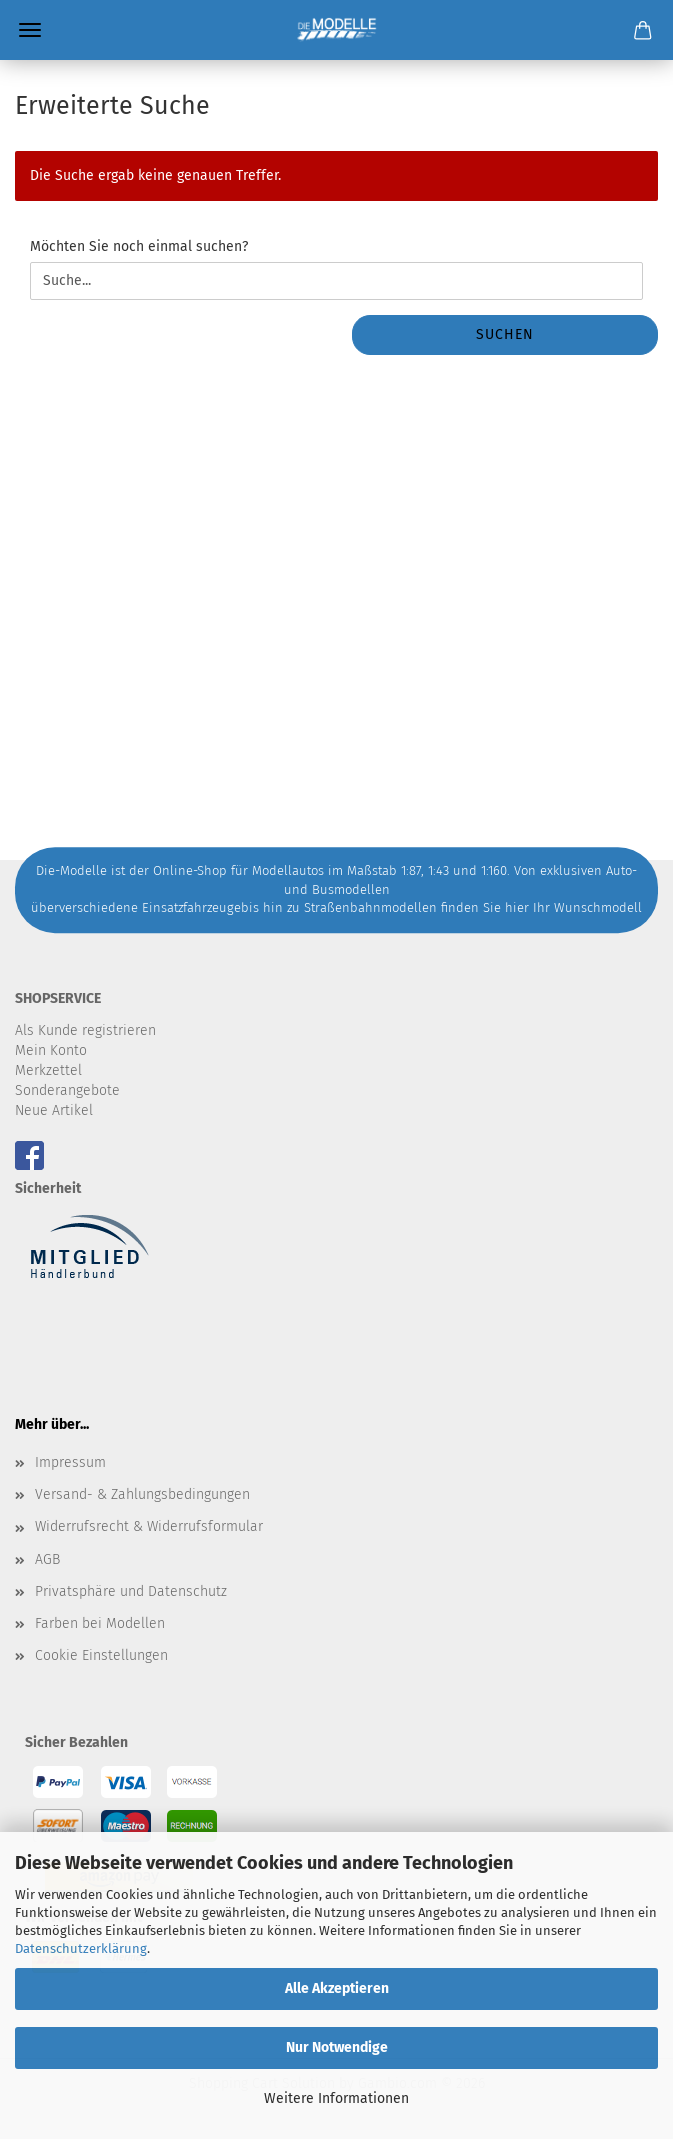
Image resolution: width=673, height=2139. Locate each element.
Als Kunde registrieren (85, 1030)
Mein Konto (51, 1050)
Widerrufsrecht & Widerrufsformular (149, 1526)
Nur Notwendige (337, 2047)
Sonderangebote (67, 1090)
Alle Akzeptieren (337, 1988)
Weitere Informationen (336, 2098)
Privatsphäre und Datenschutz (131, 1591)
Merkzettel (48, 1070)
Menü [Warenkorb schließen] (30, 30)
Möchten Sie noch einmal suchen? (139, 246)
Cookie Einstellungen (101, 1655)
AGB (47, 1559)
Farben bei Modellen (100, 1623)
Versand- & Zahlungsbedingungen (142, 1494)
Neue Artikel (54, 1110)
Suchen (505, 334)
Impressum (70, 1462)
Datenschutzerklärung (81, 1948)
